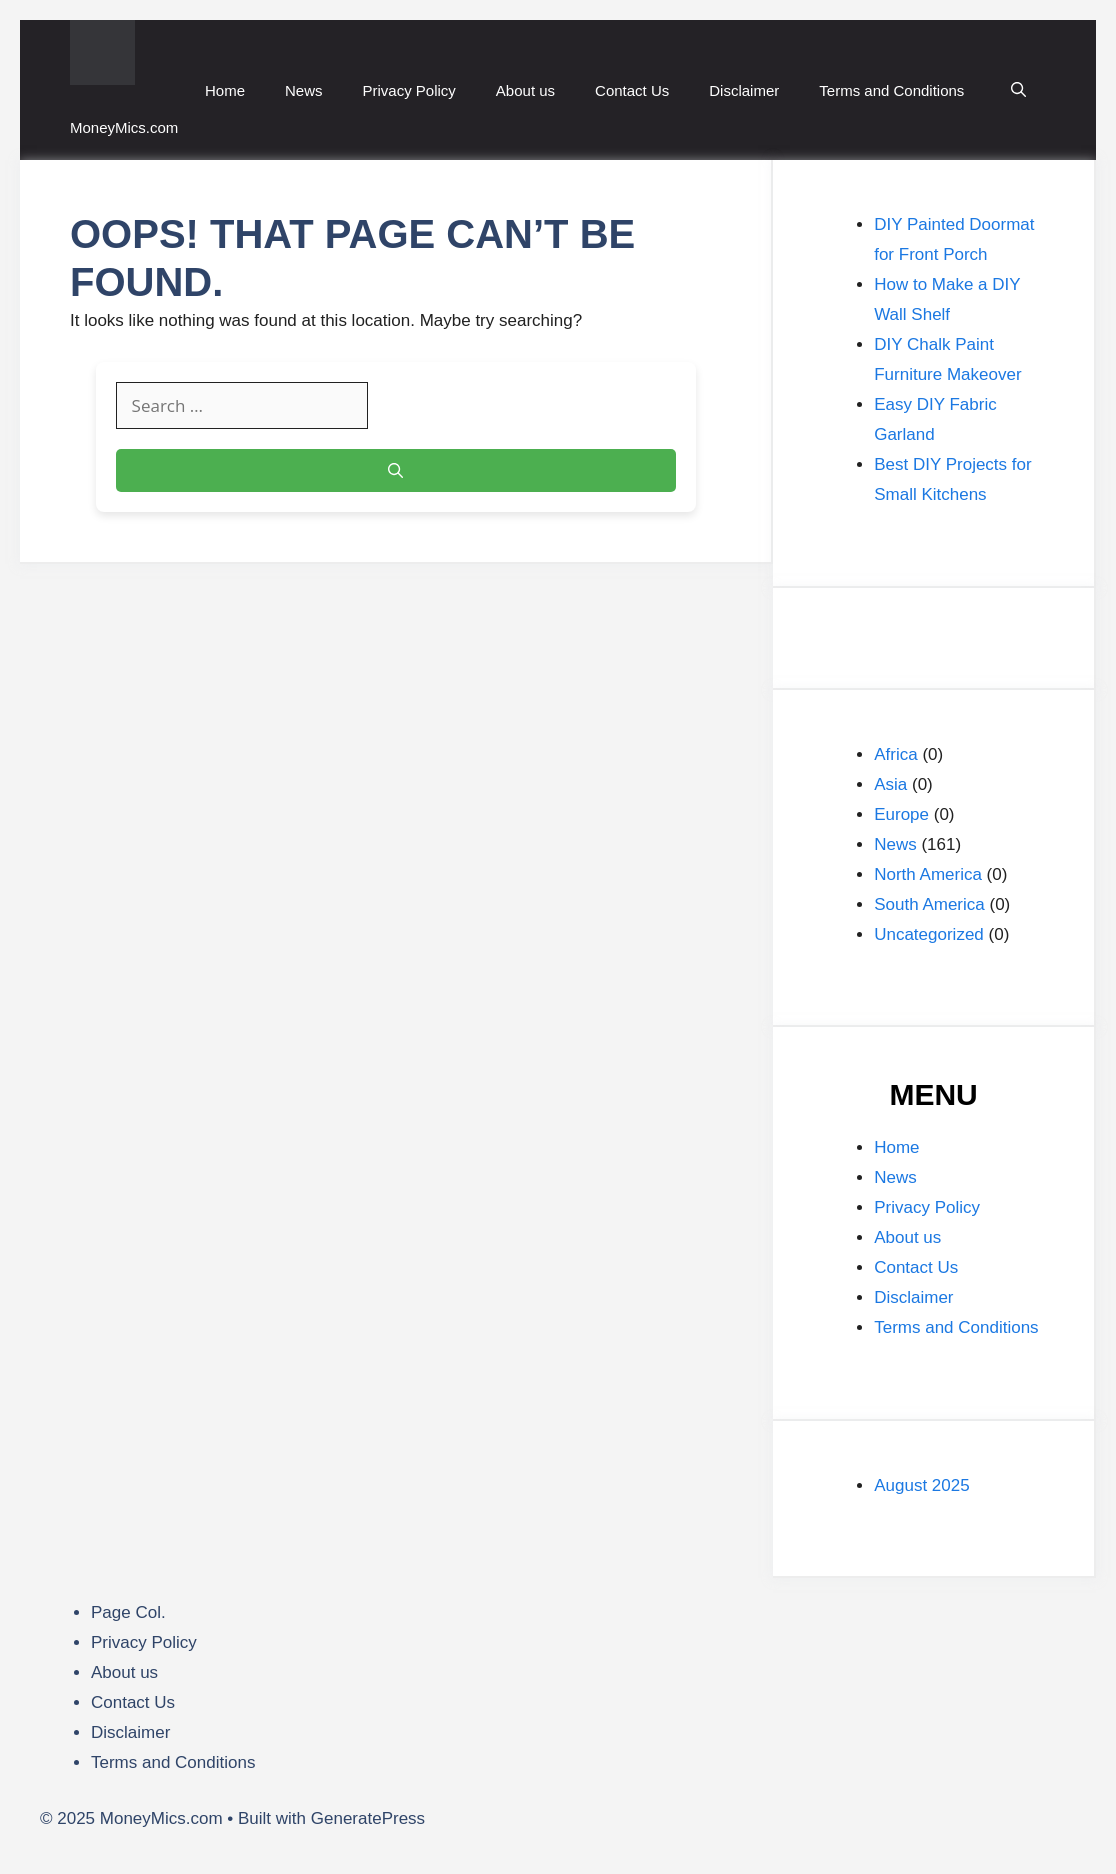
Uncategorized (929, 934)
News (304, 90)
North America (928, 874)
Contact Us (632, 90)
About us (525, 90)
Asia (890, 784)
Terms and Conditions (891, 90)
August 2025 (921, 1485)
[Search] (396, 470)
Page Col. (128, 1612)
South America (929, 904)
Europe (901, 814)
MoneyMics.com (124, 127)
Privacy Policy (409, 90)
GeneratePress (368, 1818)
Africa (895, 754)
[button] (1018, 90)
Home (225, 90)
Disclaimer (744, 90)
